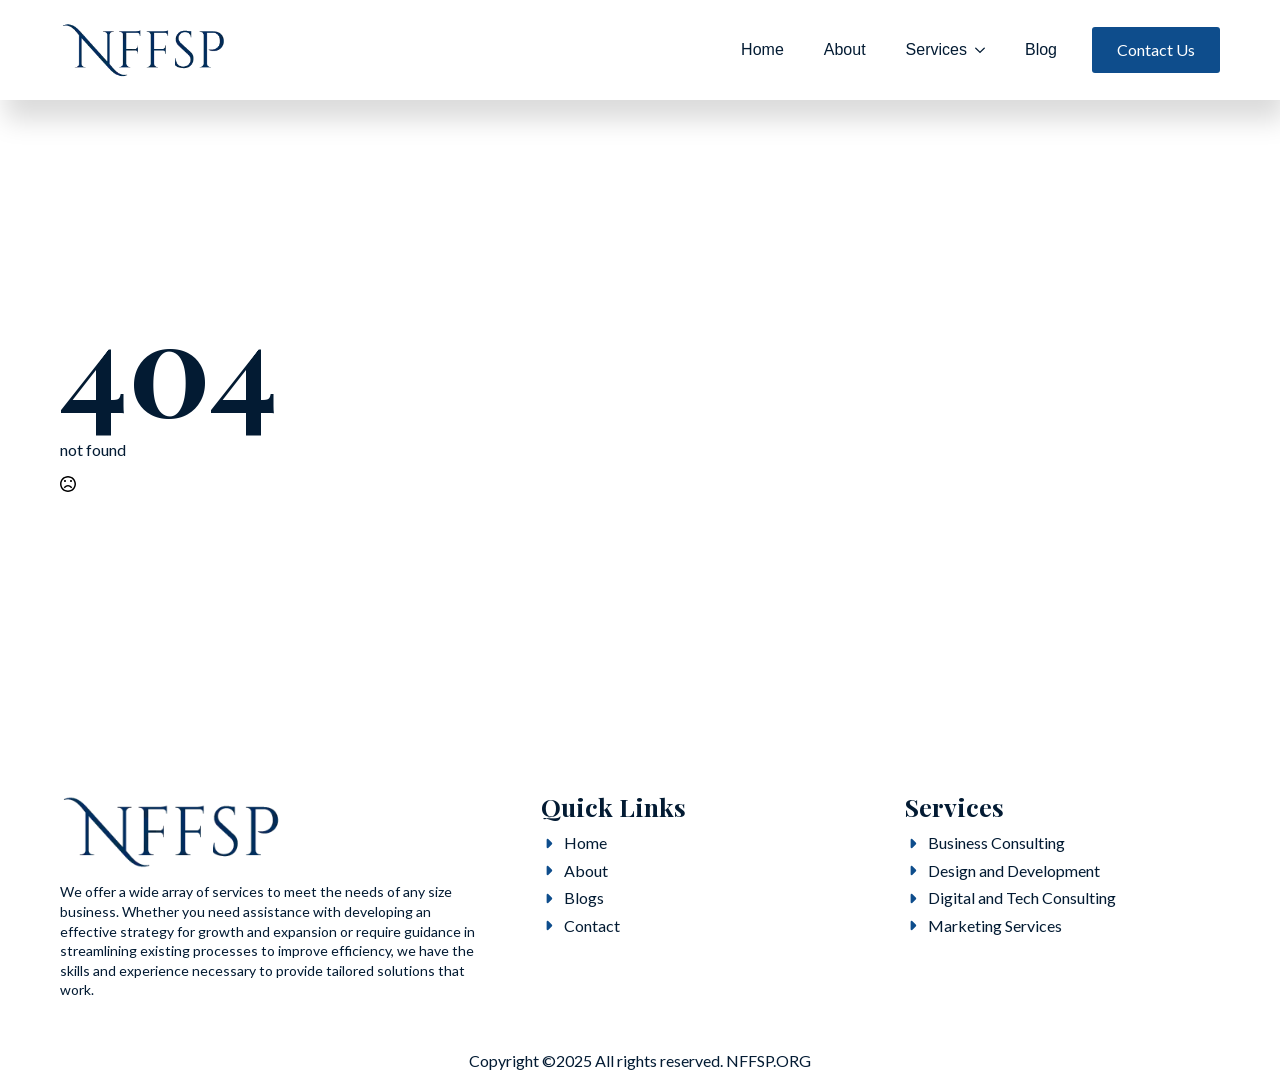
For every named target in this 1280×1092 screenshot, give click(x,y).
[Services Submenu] (986, 50)
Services (936, 49)
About (845, 49)
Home (762, 49)
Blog (1041, 49)
